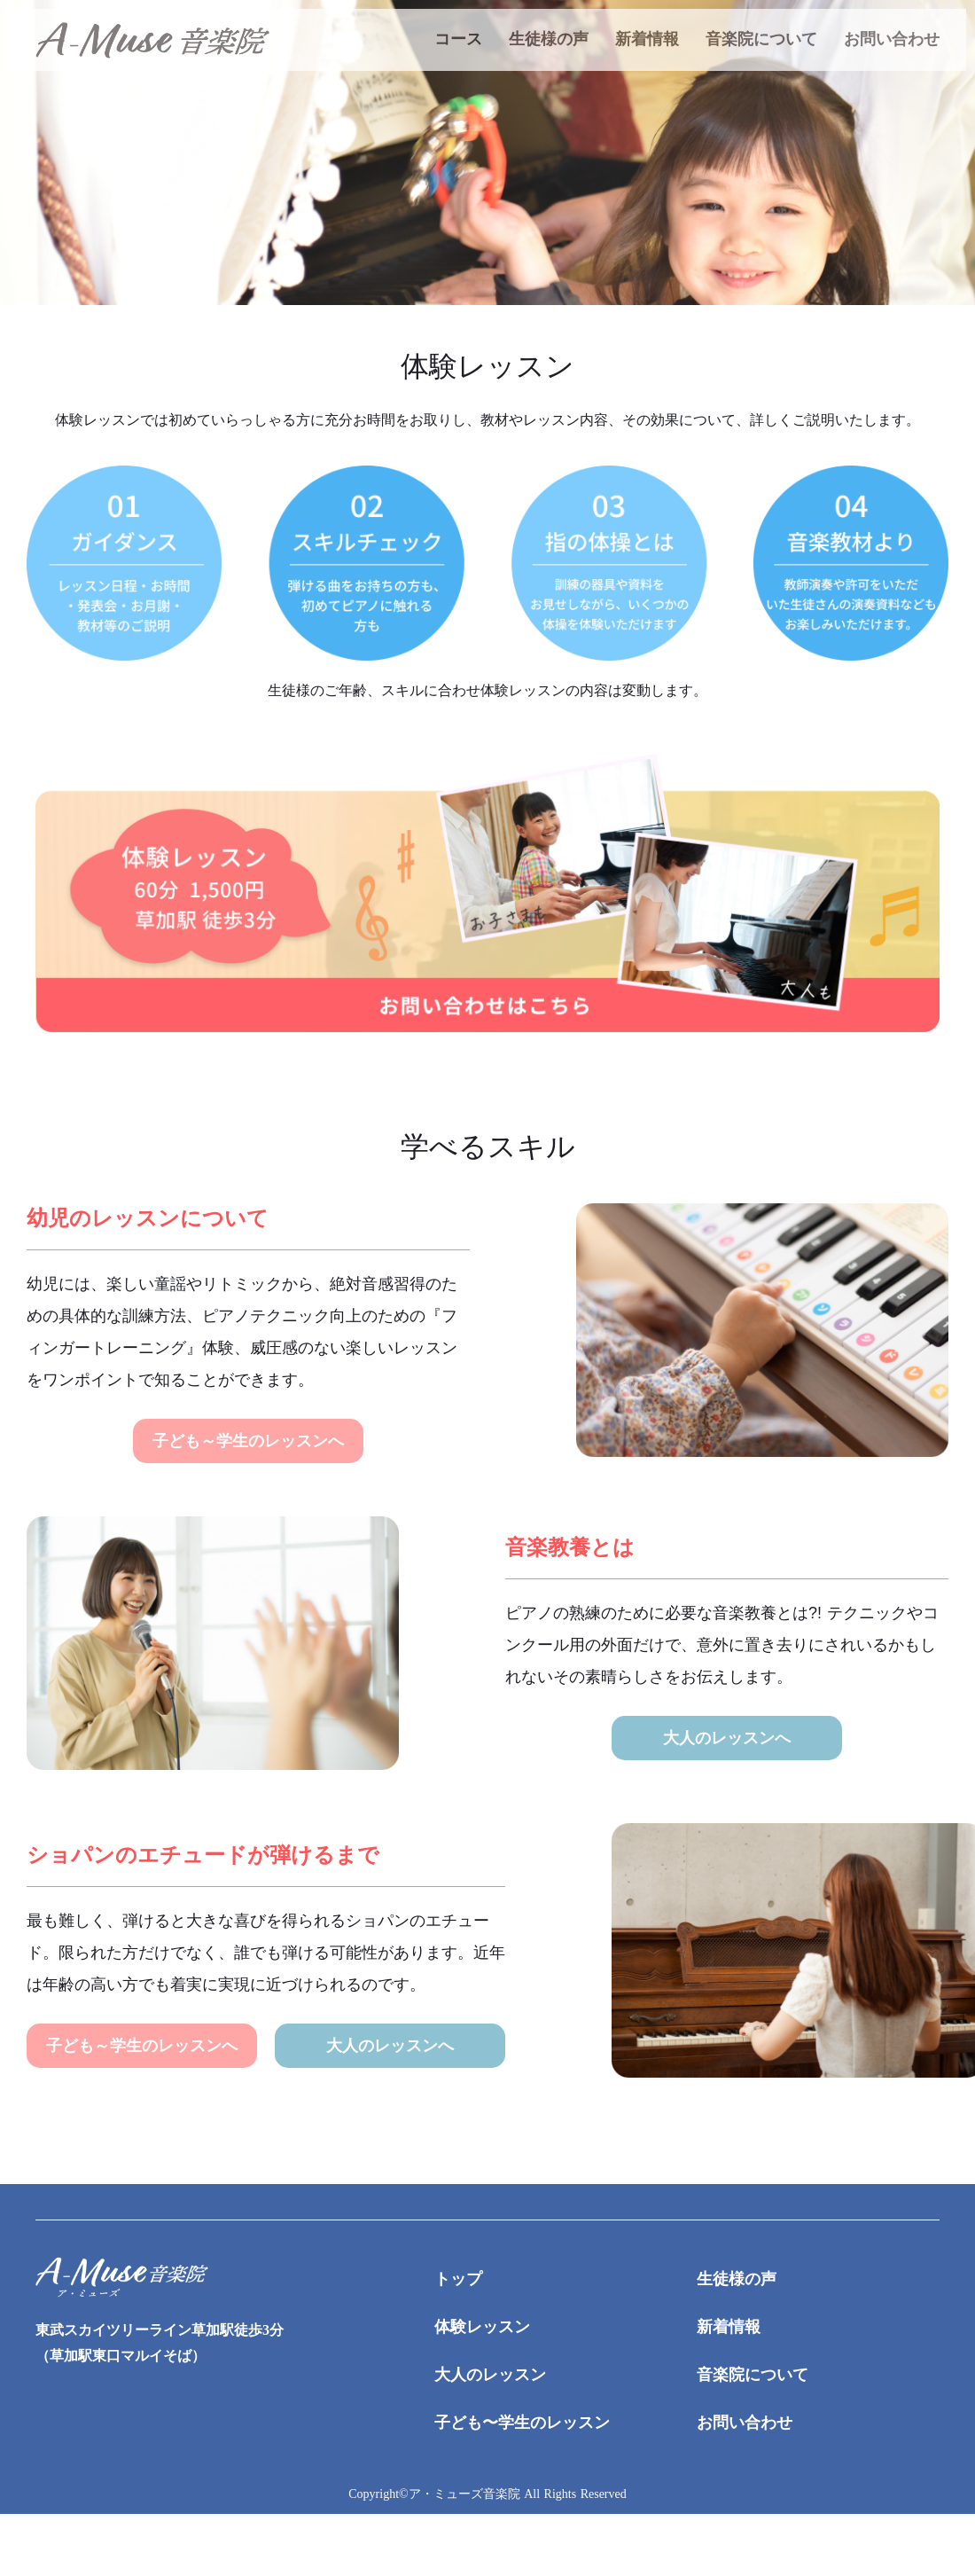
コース (458, 39)
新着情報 (647, 39)
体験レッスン (482, 2327)
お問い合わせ (892, 39)
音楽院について (761, 39)
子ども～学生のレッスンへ (248, 1441)
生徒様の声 (549, 39)
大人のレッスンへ (727, 1738)
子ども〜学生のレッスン (522, 2422)
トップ (458, 2279)
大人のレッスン (490, 2375)
